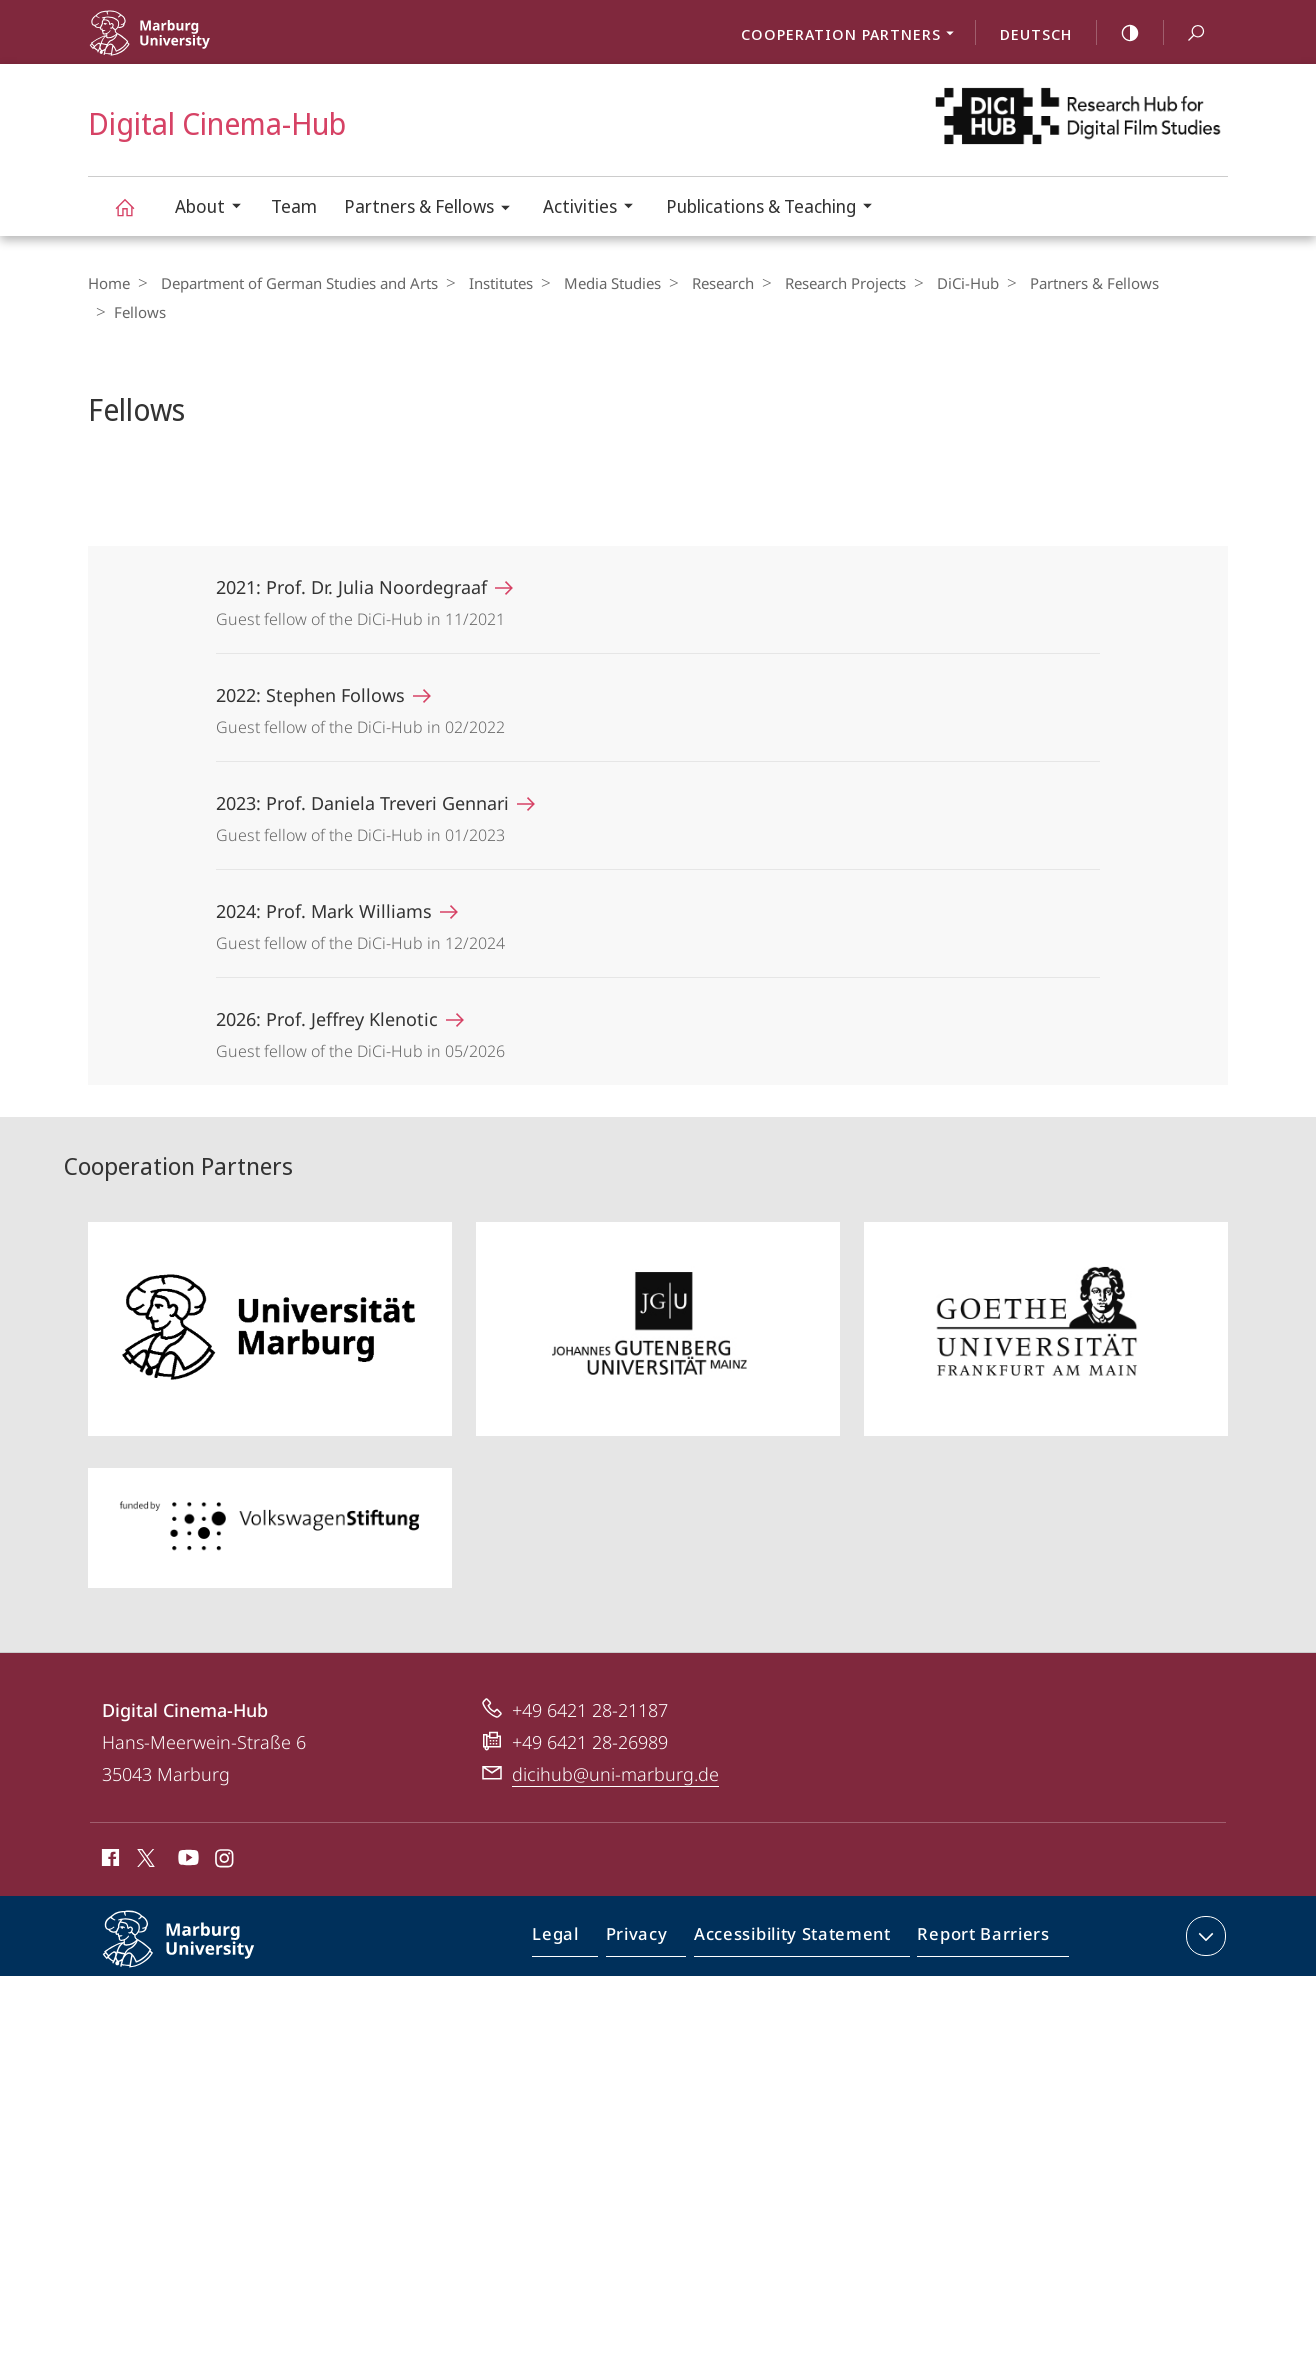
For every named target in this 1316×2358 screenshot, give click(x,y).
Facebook (108, 1832)
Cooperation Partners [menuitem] (853, 36)
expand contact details (1203, 1907)
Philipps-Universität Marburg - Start (195, 45)
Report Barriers (978, 1911)
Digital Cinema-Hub (136, 216)
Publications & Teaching (775, 208)
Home (109, 283)
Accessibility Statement (799, 1911)
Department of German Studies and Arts (294, 283)
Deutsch (1036, 34)
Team (294, 206)
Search (1185, 33)
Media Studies (597, 283)
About (214, 208)
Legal (579, 1911)
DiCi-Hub (938, 283)
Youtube (186, 1832)
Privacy (653, 1911)
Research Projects (820, 283)
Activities (594, 208)
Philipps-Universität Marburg (200, 1926)
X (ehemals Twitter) (142, 1829)
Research (703, 283)
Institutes (491, 283)
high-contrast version (1119, 33)
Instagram (225, 1832)
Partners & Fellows (433, 209)
